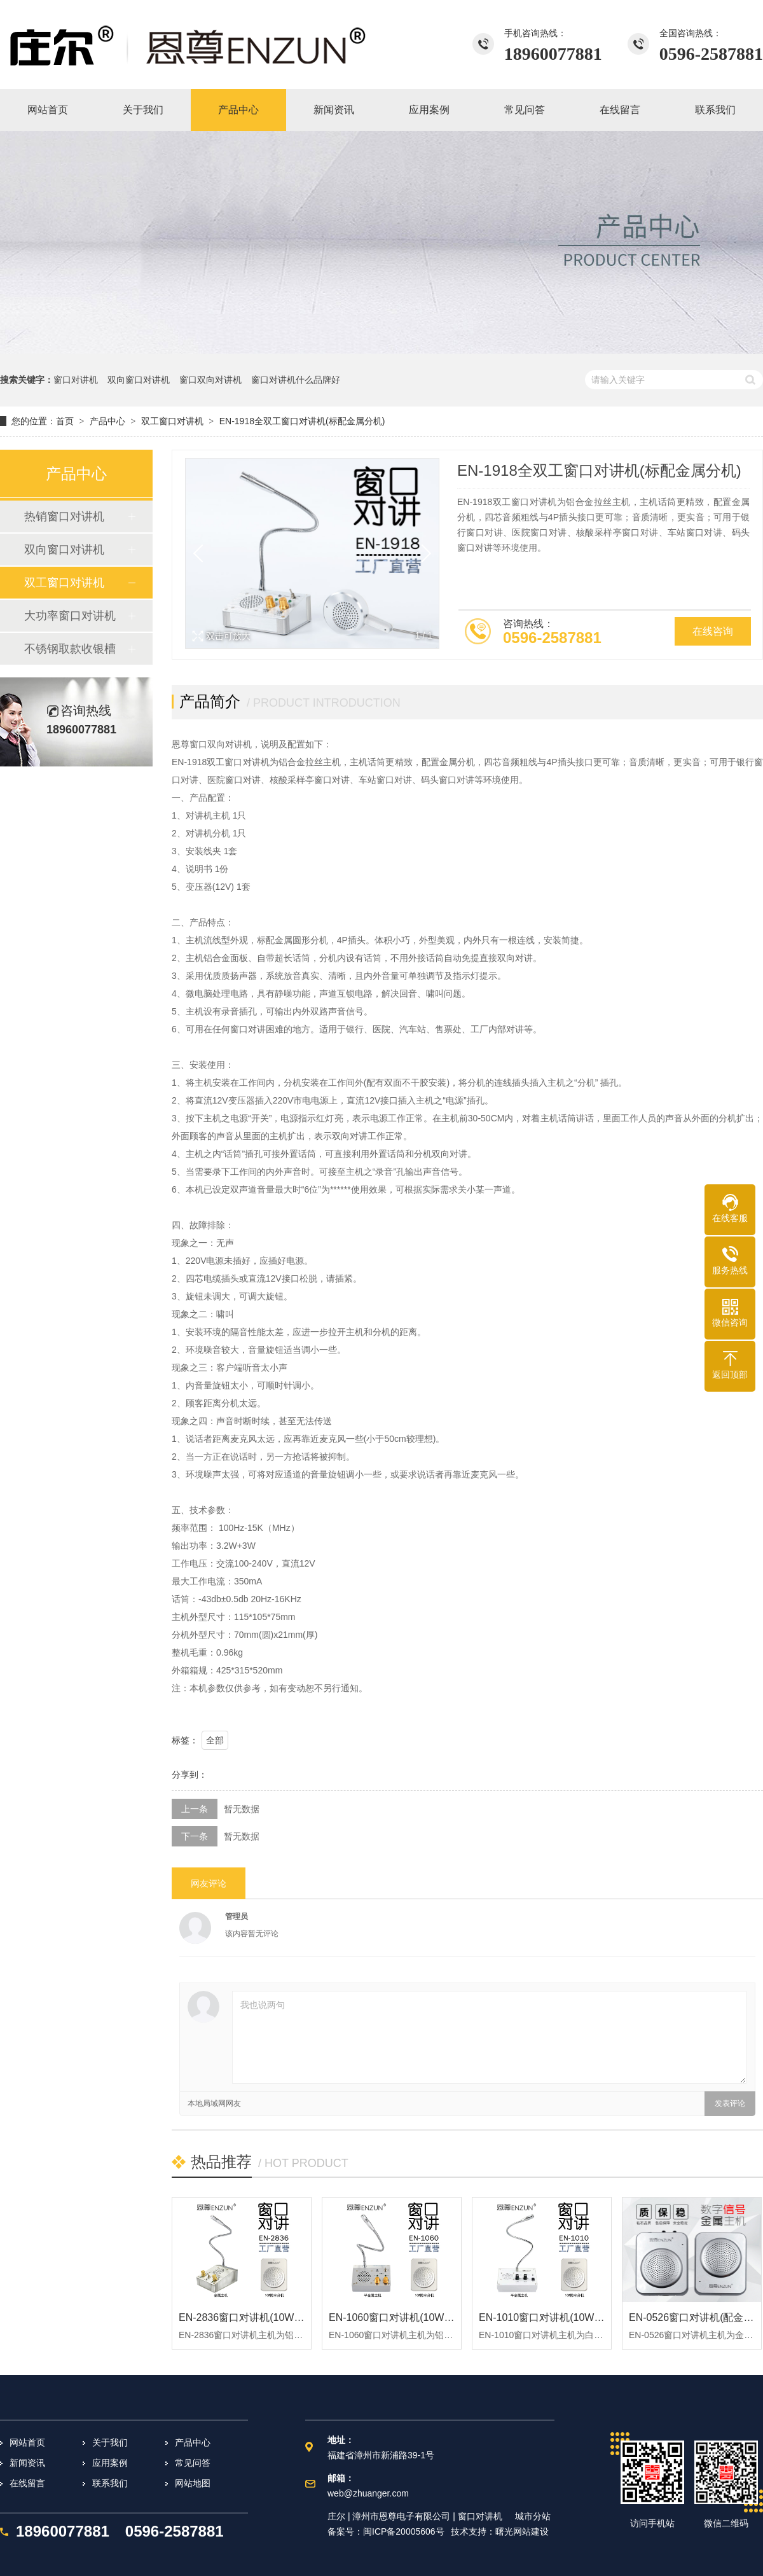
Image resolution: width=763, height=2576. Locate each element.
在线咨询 (712, 631)
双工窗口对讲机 (172, 421)
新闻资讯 (27, 2463)
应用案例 (110, 2463)
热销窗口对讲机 (64, 516)
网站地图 (192, 2483)
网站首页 (27, 2442)
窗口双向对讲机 (210, 380)
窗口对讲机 (75, 380)
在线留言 (27, 2483)
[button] (422, 553)
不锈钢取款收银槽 (70, 648)
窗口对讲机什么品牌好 (295, 380)
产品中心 (107, 421)
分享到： (189, 1774)
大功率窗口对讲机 (70, 615)
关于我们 (110, 2442)
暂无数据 (241, 1809)
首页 (65, 421)
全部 (215, 1740)
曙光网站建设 (522, 2531)
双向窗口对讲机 (138, 380)
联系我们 (110, 2483)
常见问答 (192, 2463)
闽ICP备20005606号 (403, 2531)
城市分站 (533, 2516)
